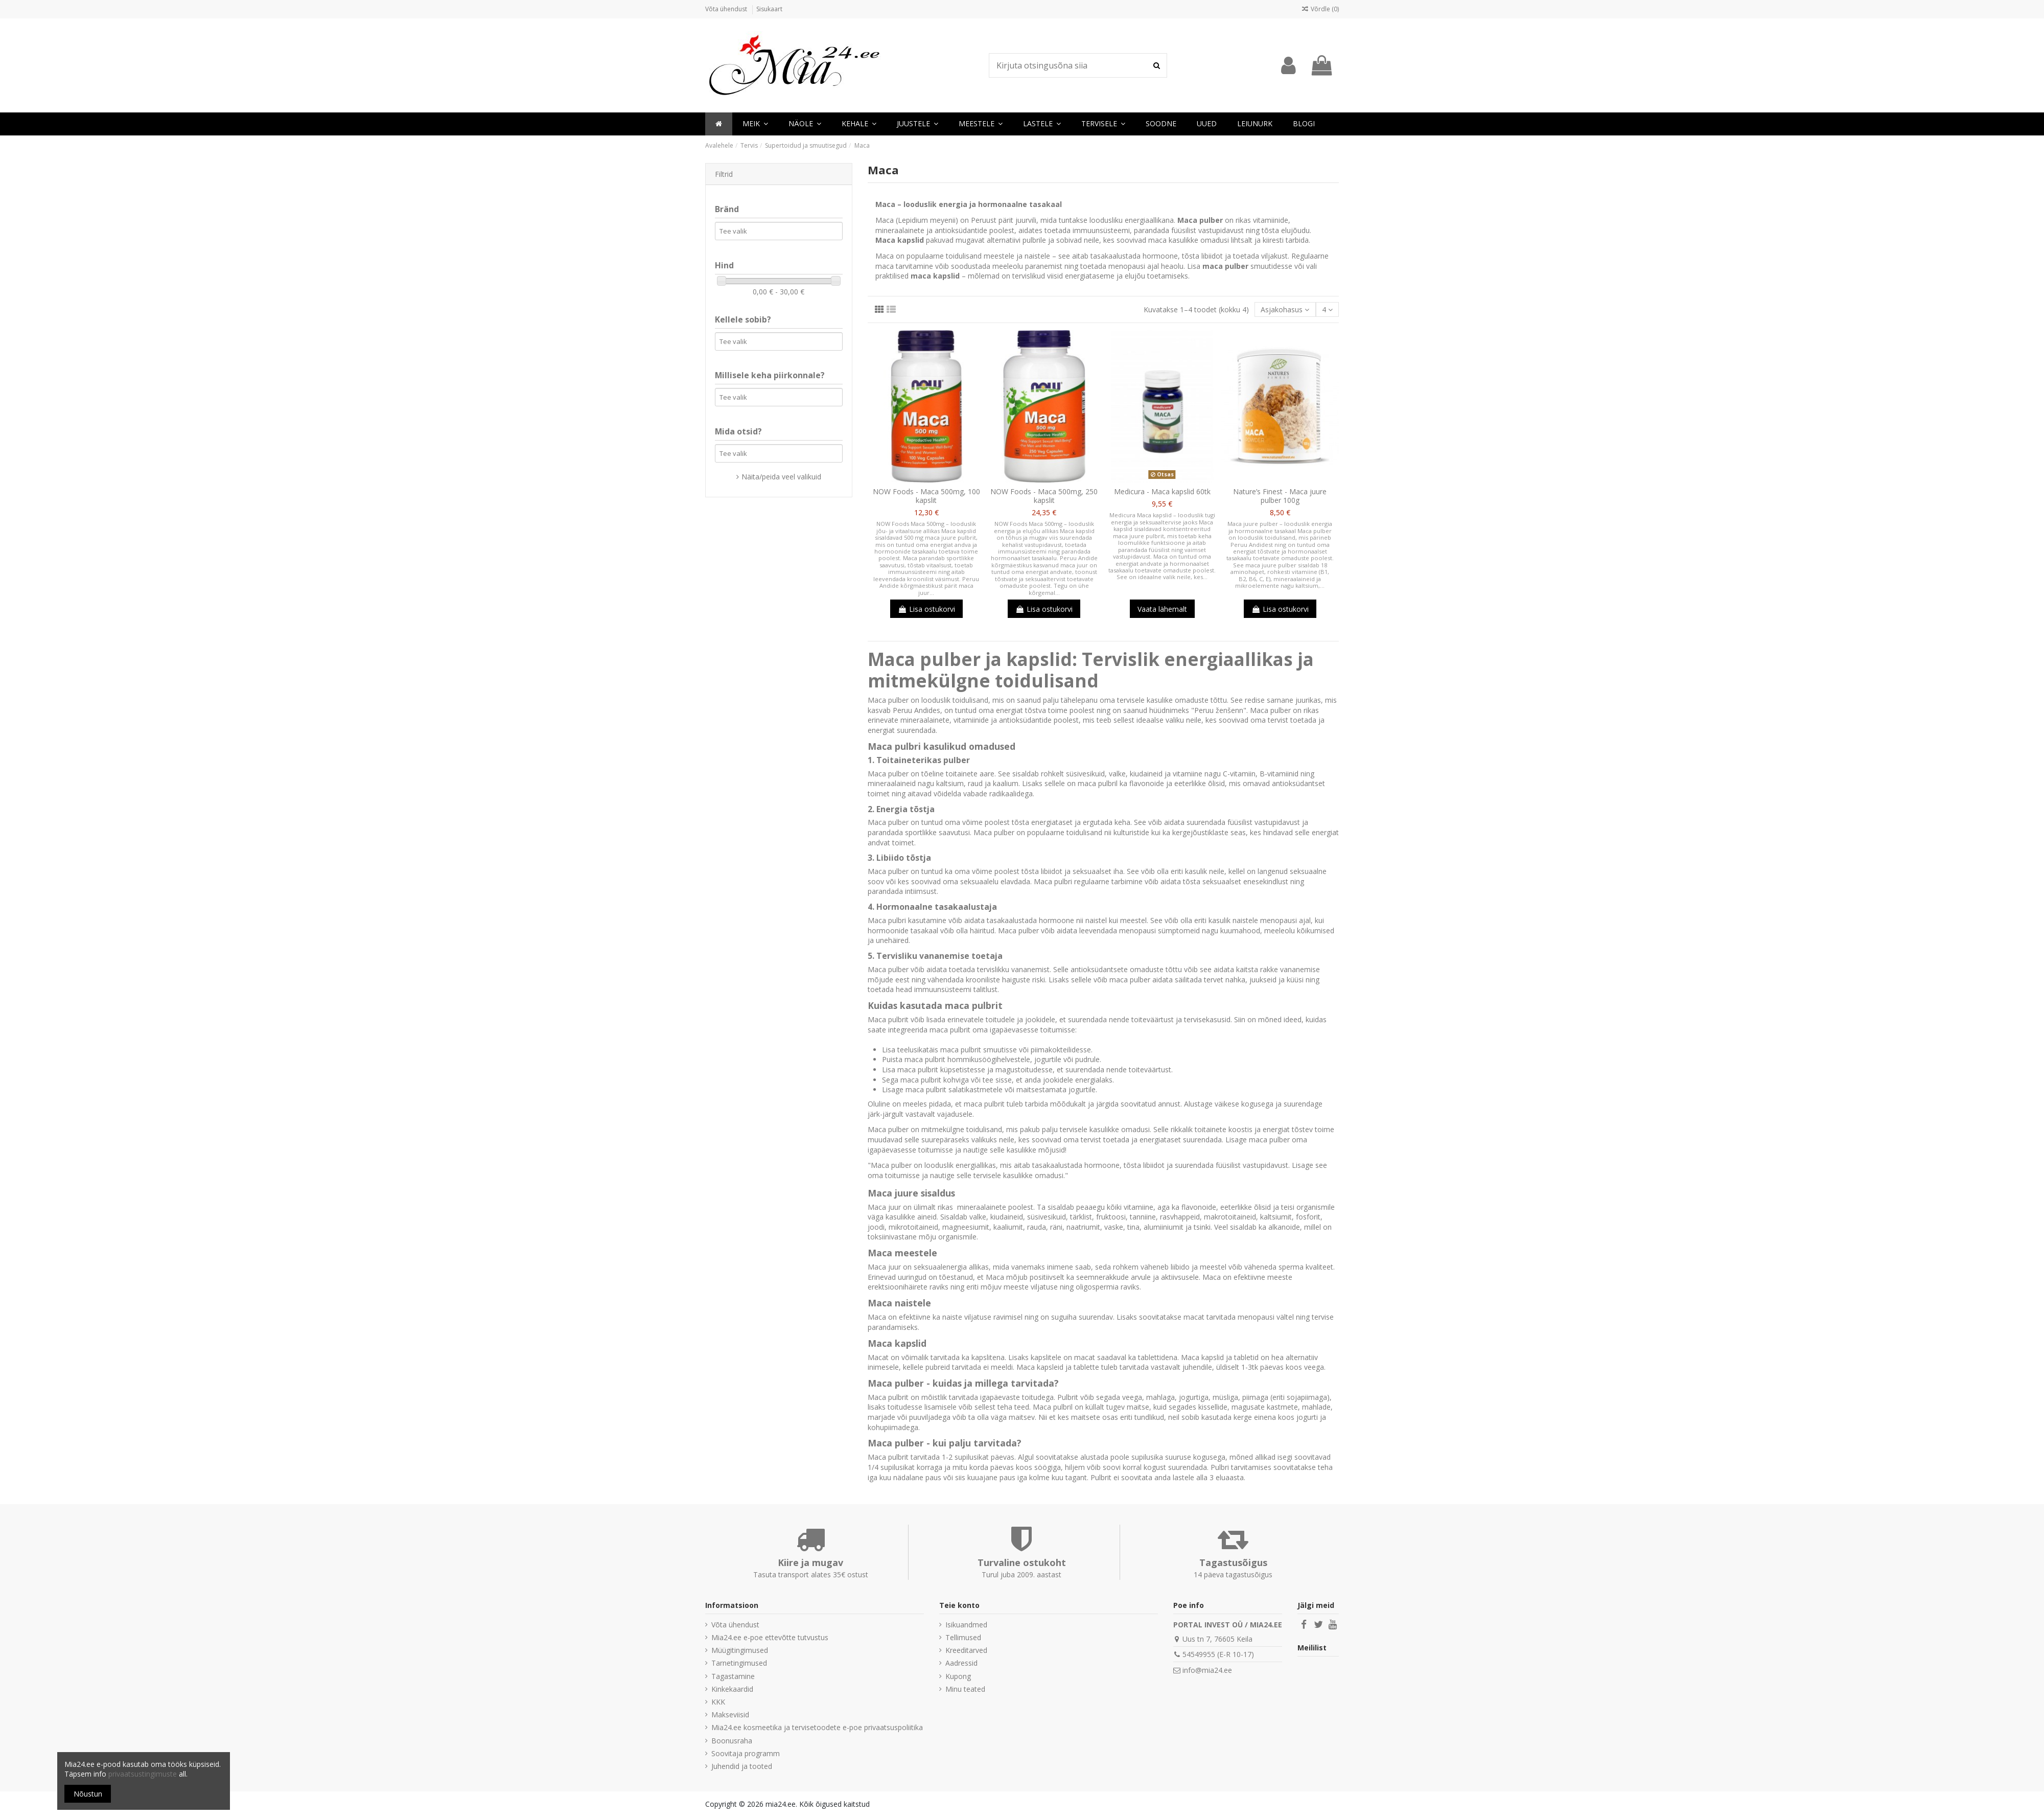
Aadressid (961, 1663)
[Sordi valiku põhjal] (1285, 309)
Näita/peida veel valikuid (781, 476)
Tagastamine (733, 1676)
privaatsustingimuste (142, 1774)
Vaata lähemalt (1162, 609)
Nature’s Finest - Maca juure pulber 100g (1280, 496)
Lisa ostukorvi (926, 609)
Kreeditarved (966, 1650)
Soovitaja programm (745, 1753)
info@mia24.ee (1207, 1670)
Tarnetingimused (739, 1663)
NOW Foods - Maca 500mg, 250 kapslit (1044, 496)
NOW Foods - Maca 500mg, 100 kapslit (926, 496)
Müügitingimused (739, 1650)
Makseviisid (730, 1714)
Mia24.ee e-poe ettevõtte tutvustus (769, 1637)
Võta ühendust (727, 9)
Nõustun (88, 1794)
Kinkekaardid (732, 1689)
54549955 (1198, 1654)
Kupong (958, 1676)
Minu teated (965, 1689)
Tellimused (963, 1637)
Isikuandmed (966, 1624)
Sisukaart (769, 9)
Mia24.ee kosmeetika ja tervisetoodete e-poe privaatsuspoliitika (817, 1727)
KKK (718, 1702)
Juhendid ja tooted (741, 1766)
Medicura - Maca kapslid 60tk (1162, 491)
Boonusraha (731, 1740)
